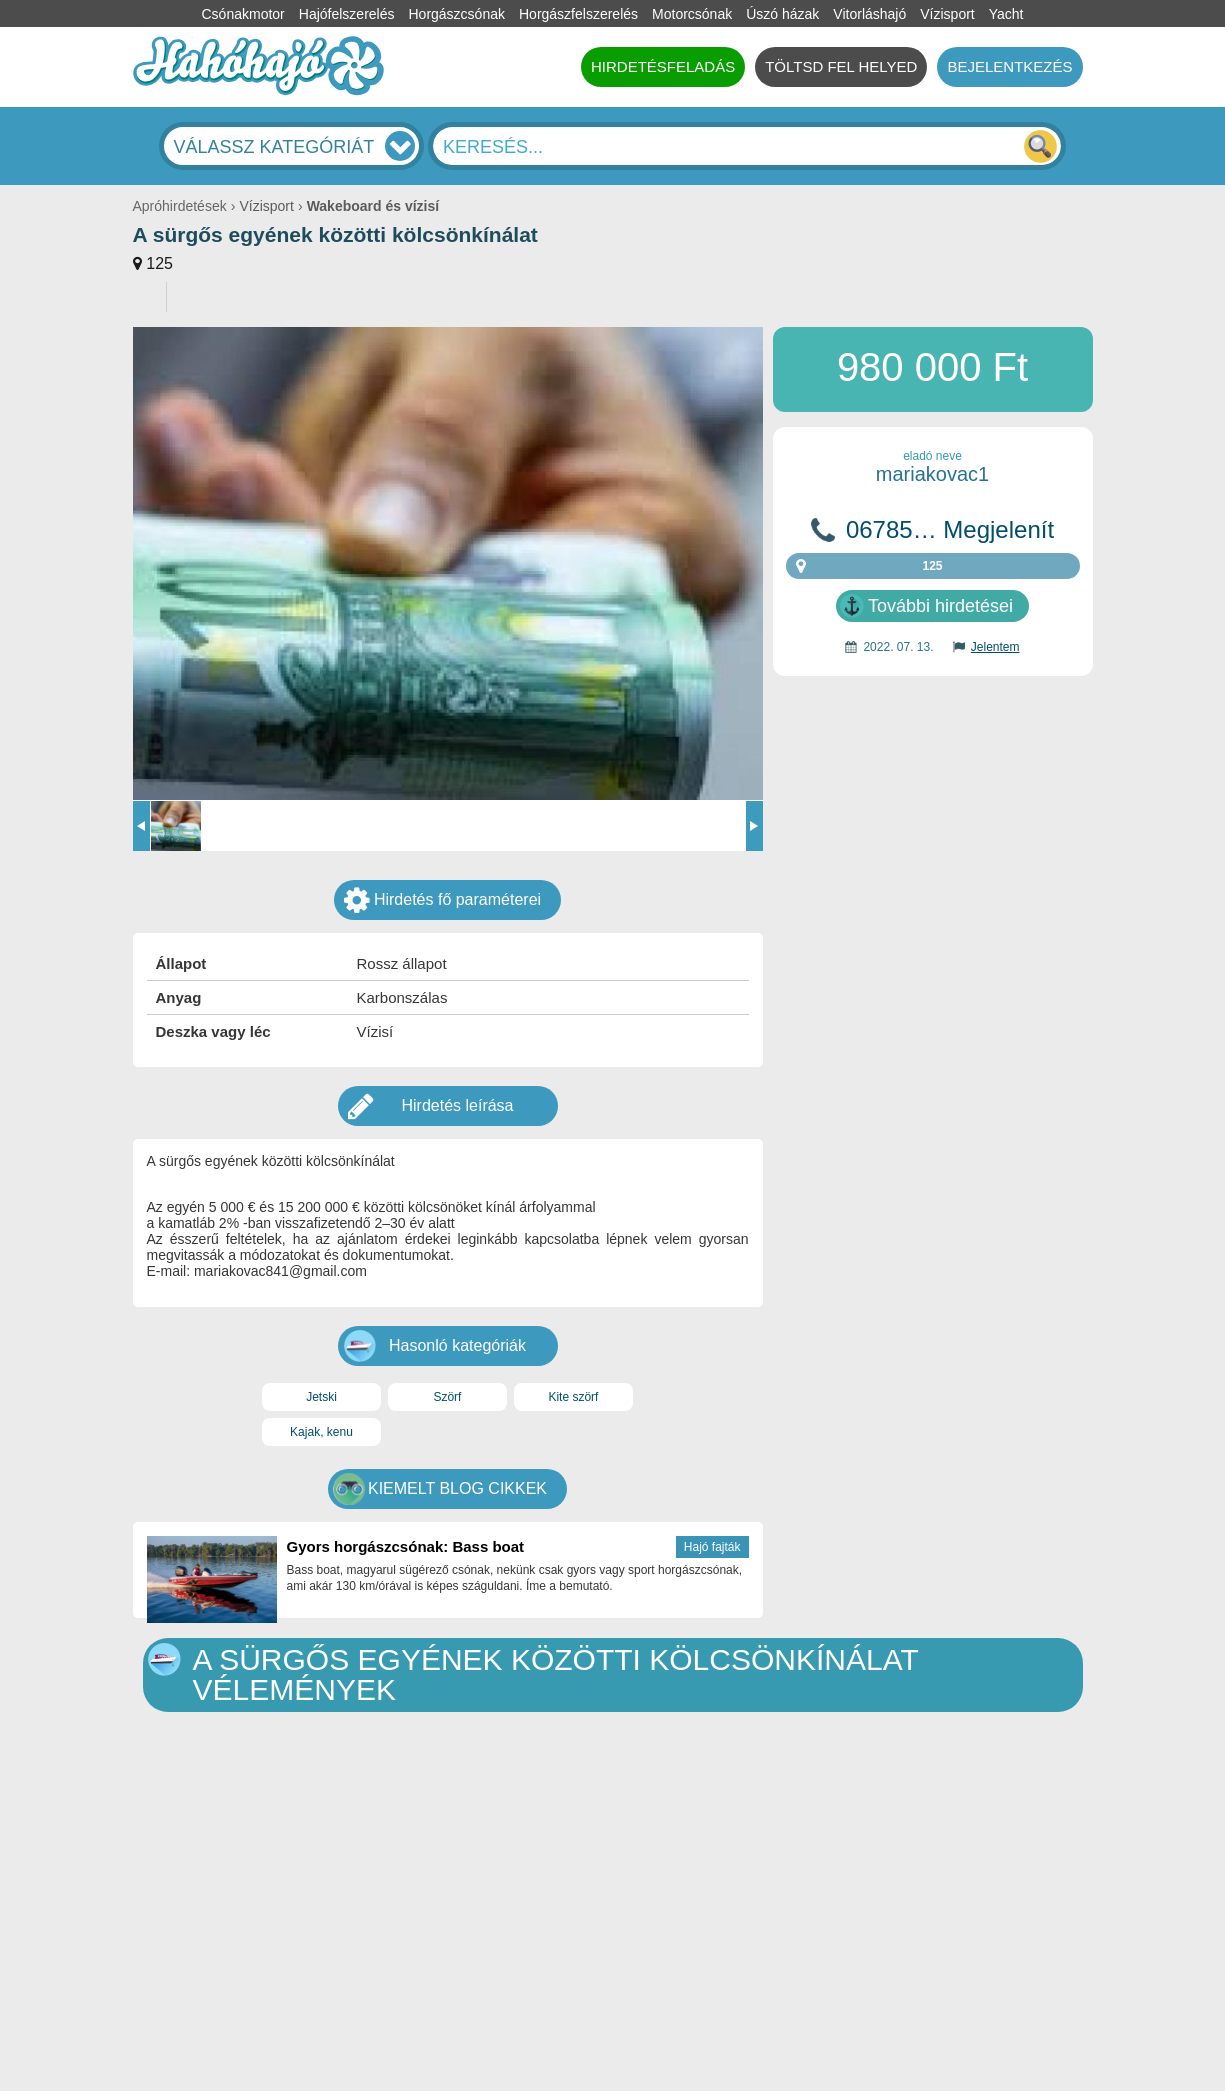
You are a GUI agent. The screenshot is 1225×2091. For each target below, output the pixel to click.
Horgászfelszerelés (578, 14)
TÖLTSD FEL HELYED (841, 66)
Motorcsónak (692, 14)
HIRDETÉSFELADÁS (663, 66)
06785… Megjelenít (950, 530)
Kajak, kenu (321, 1432)
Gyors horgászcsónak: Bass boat (406, 1546)
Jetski (321, 1397)
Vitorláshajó (869, 14)
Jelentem (995, 647)
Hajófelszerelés (347, 14)
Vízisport (947, 14)
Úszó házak (782, 14)
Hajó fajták (712, 1547)
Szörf (447, 1397)
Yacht (1006, 14)
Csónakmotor (243, 14)
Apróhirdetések (180, 206)
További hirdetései (940, 606)
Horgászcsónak (456, 14)
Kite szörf (573, 1397)
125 (159, 263)
